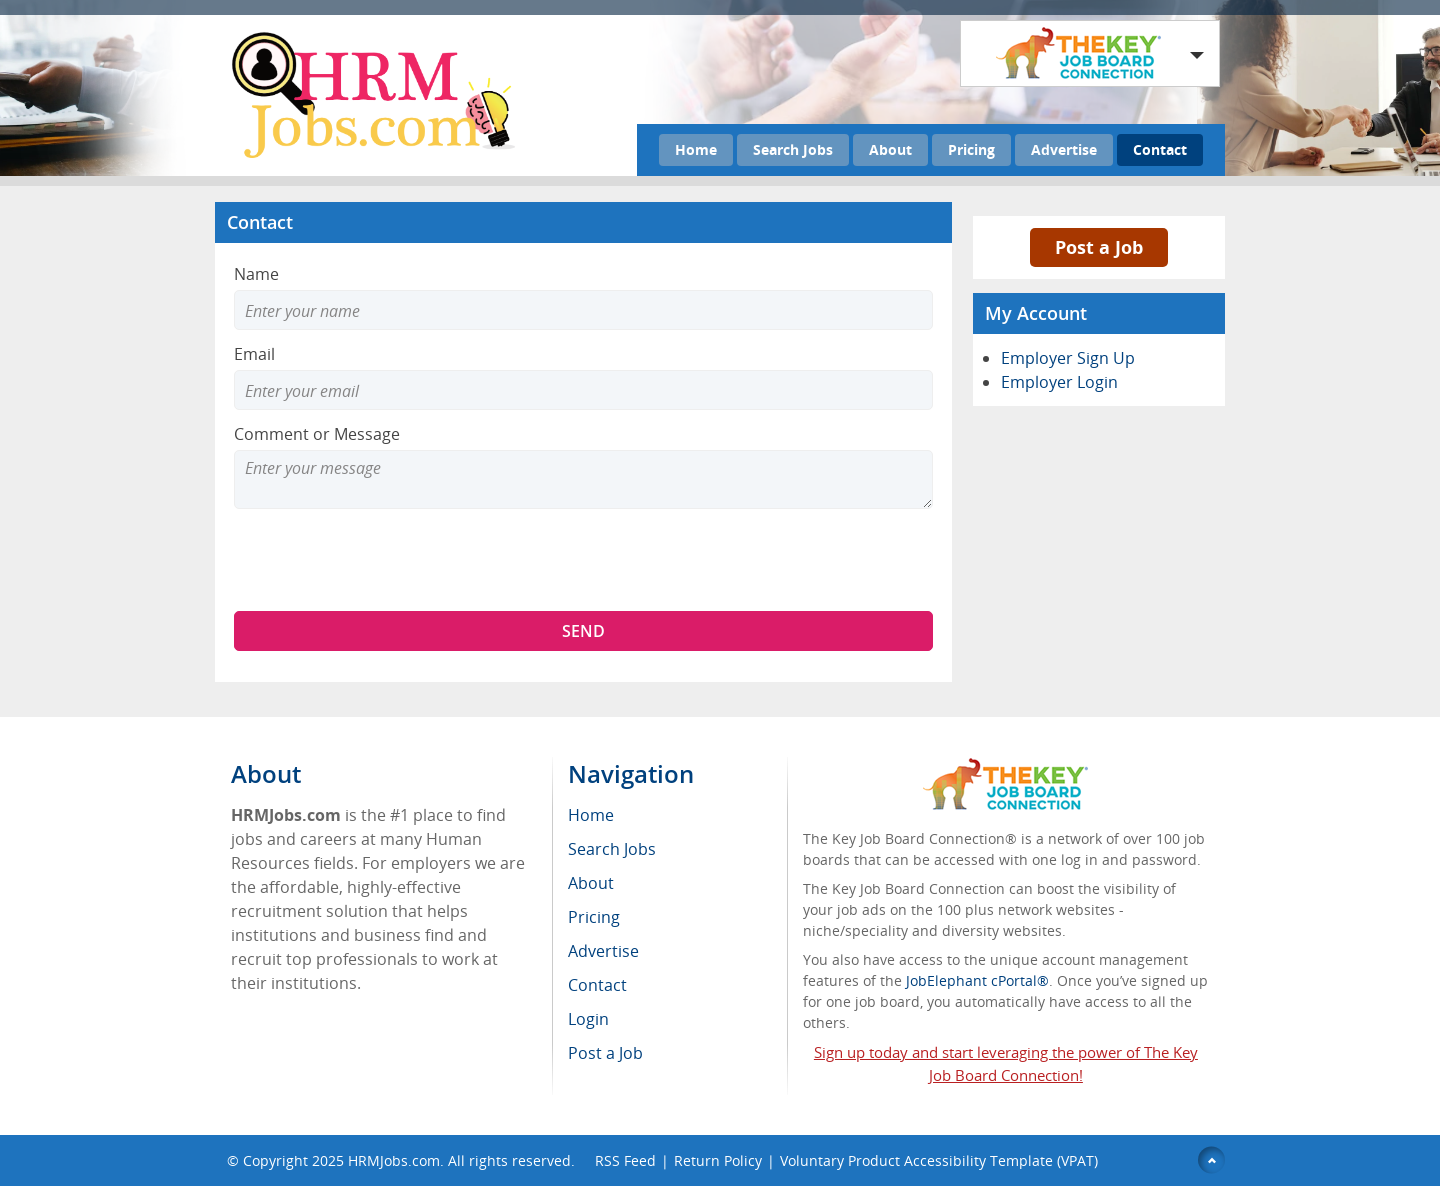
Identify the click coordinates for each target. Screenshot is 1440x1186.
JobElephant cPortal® (977, 980)
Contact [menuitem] (597, 985)
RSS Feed (625, 1160)
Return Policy (718, 1160)
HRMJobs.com (394, 1160)
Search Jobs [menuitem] (612, 849)
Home (696, 149)
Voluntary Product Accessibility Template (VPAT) (939, 1160)
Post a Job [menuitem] (605, 1053)
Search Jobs (793, 149)
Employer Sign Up (1068, 358)
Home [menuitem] (591, 815)
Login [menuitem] (588, 1019)
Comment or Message (317, 434)
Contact (1160, 149)
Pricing (971, 149)
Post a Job (1099, 247)
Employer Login (1059, 382)
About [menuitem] (591, 883)
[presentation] (386, 560)
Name (256, 274)
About (890, 149)
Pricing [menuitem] (594, 917)
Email (254, 354)
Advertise (1064, 149)
